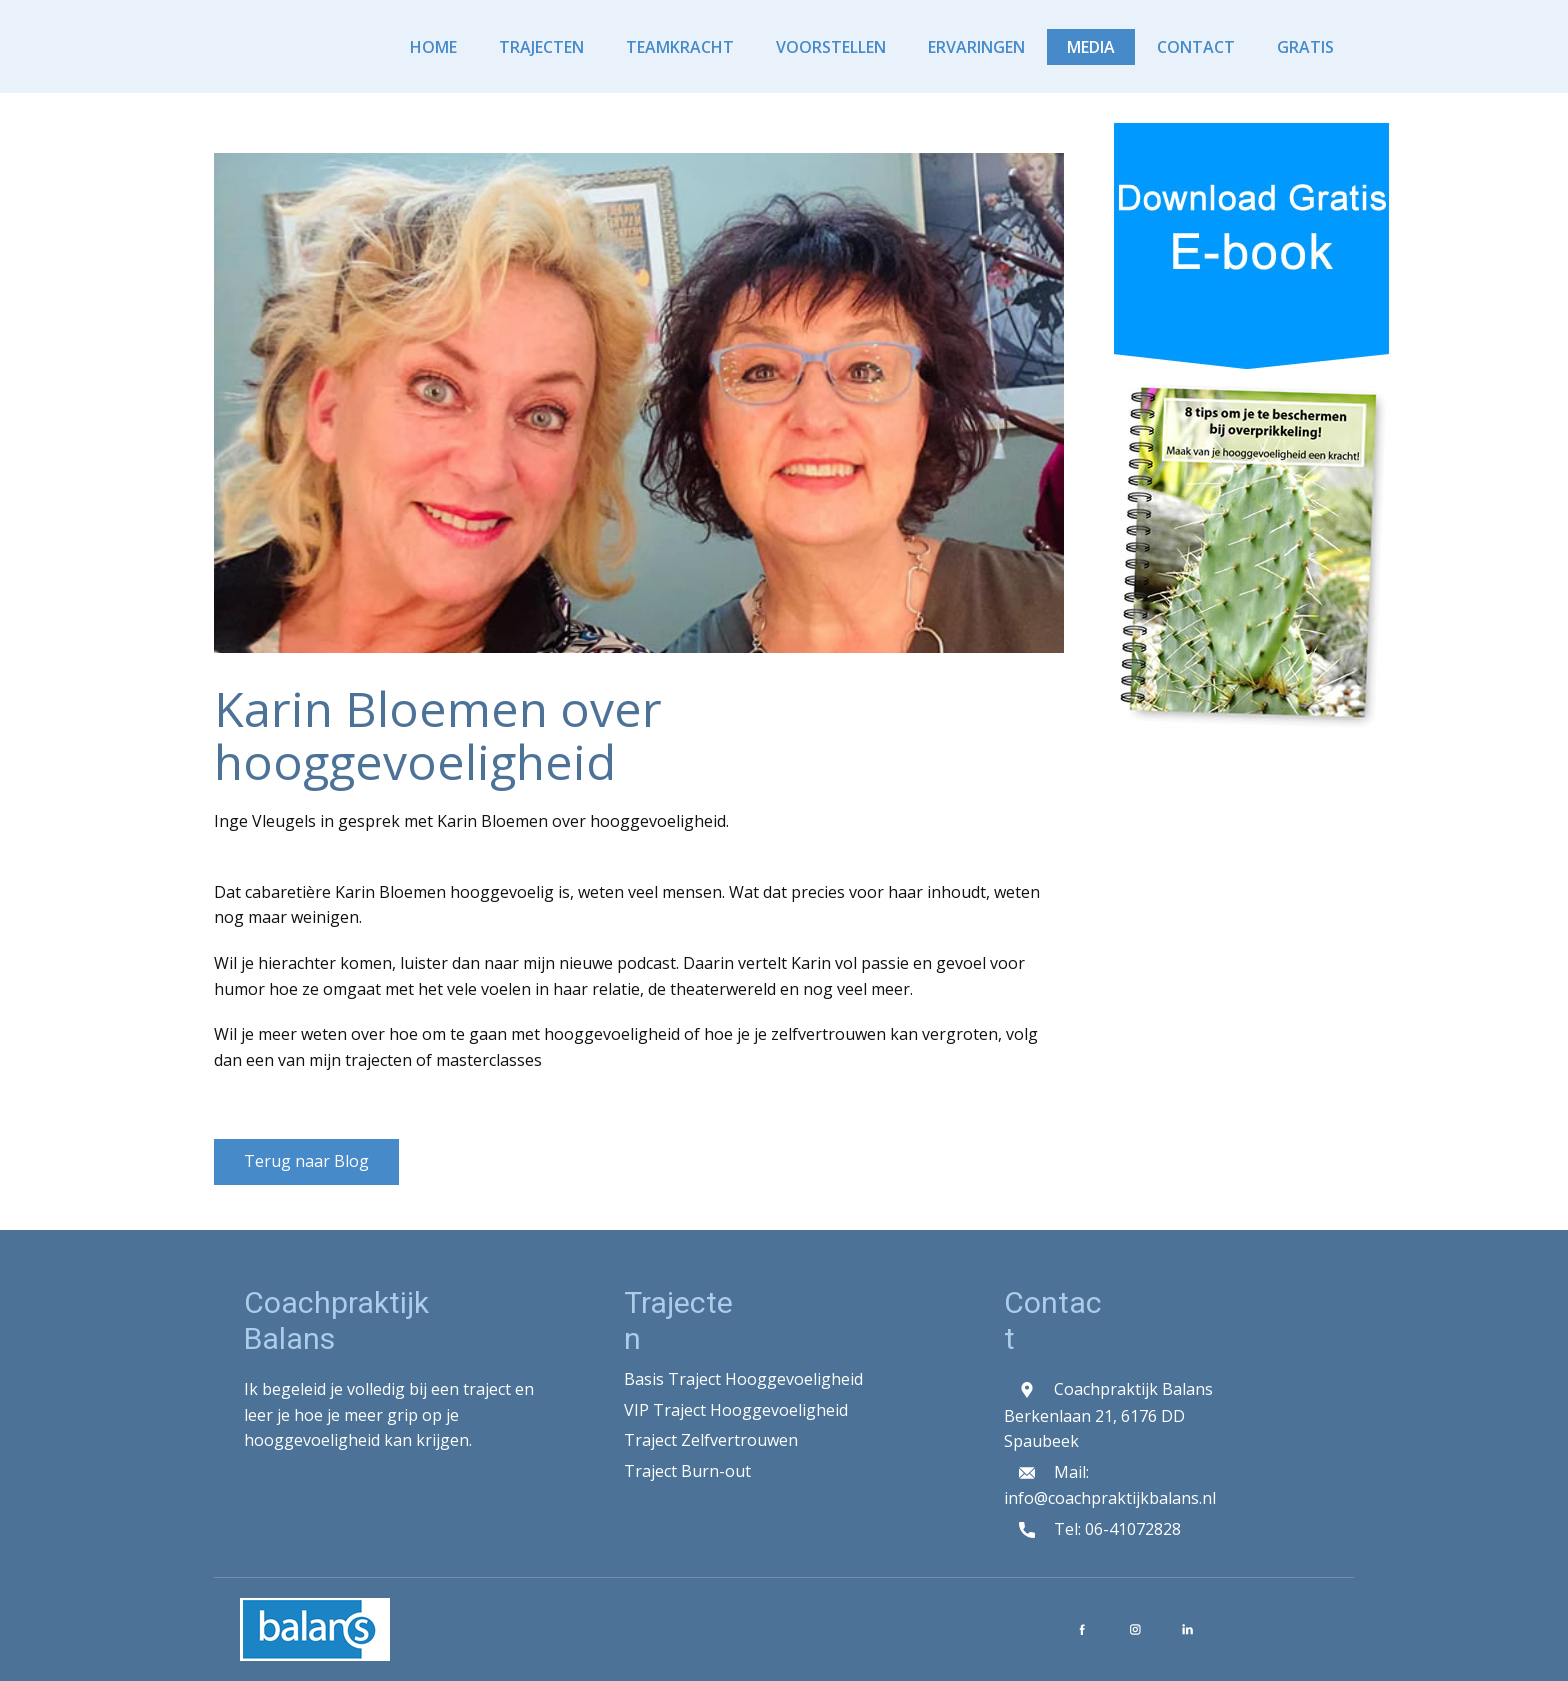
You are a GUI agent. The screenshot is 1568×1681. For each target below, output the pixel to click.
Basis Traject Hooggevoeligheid (743, 1379)
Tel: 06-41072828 (1092, 1530)
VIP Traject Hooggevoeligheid (736, 1410)
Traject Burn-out (687, 1471)
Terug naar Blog (306, 1161)
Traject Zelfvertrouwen (711, 1440)
